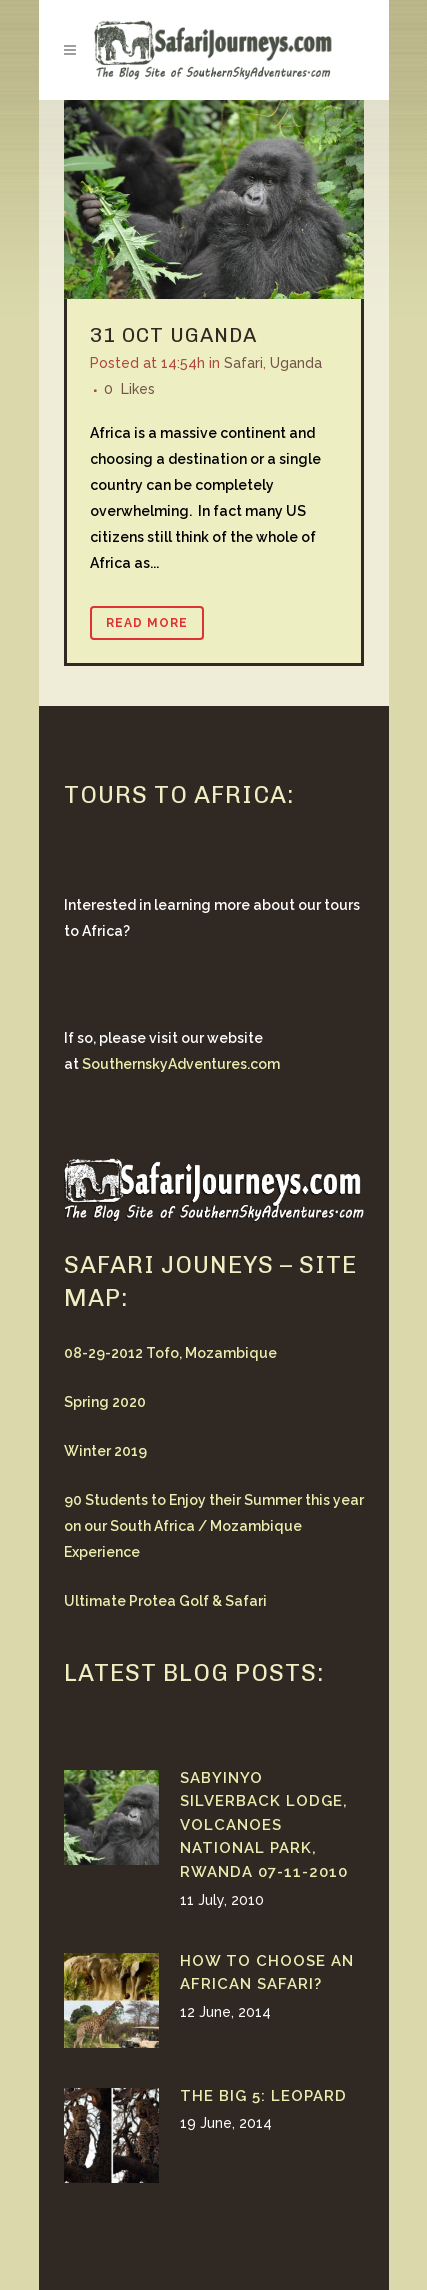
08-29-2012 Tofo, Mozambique (170, 1353)
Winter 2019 (105, 1451)
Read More (147, 623)
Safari (243, 363)
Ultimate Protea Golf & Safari (165, 1601)
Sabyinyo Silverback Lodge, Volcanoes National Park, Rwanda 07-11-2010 (264, 1825)
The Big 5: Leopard (263, 2096)
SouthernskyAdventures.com (181, 1064)
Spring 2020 (105, 1402)
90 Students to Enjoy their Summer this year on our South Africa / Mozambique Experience (214, 1526)
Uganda (213, 335)
